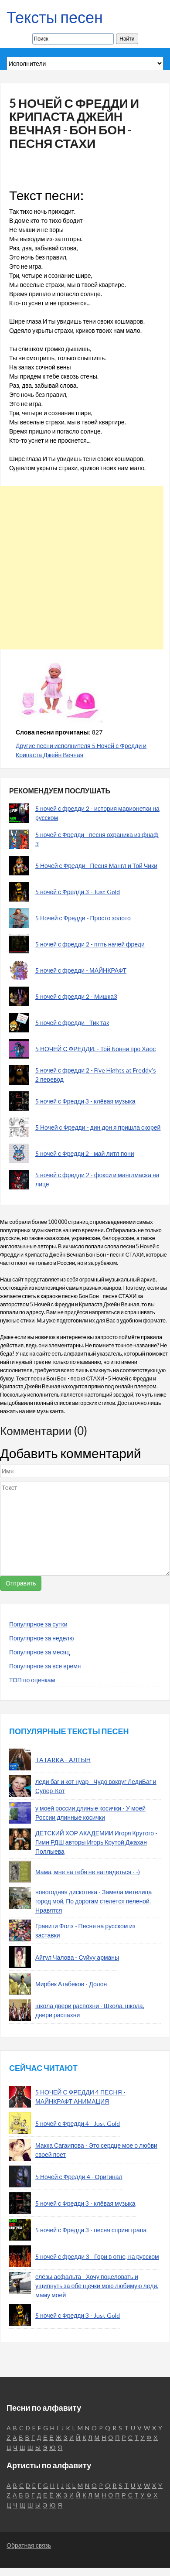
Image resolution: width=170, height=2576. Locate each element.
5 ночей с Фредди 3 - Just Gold (77, 891)
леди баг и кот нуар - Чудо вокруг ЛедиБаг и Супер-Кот (95, 1786)
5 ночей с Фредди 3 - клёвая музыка (85, 1101)
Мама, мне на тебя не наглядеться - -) (87, 1872)
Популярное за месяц (39, 1652)
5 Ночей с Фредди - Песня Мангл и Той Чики (96, 865)
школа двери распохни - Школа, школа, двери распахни (89, 2010)
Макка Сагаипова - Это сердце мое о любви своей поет (96, 2150)
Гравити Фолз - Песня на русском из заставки (85, 1930)
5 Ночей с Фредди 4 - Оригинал (78, 2176)
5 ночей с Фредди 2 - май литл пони (84, 1153)
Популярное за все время (45, 1666)
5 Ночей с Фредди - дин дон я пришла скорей (97, 1127)
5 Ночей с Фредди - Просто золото (83, 918)
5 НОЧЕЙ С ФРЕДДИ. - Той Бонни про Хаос (95, 1048)
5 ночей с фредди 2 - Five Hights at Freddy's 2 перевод (95, 1074)
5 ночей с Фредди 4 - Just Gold (77, 2123)
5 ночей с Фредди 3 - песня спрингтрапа (90, 2230)
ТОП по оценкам (32, 1680)
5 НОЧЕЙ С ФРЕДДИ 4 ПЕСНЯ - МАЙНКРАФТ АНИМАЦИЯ (80, 2096)
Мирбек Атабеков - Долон (71, 1984)
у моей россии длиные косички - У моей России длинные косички (90, 1812)
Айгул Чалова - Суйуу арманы (77, 1957)
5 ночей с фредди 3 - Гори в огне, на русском (97, 2256)
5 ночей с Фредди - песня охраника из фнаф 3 (97, 839)
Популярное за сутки (38, 1624)
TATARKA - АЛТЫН (63, 1759)
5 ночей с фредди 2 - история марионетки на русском (97, 813)
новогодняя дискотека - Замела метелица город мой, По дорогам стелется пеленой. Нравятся (93, 1901)
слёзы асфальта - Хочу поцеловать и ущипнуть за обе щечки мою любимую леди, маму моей (96, 2286)
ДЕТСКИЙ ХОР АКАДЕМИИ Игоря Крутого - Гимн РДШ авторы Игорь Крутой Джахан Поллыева (96, 1842)
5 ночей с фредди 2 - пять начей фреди (90, 944)
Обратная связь (29, 2545)
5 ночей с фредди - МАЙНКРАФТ (80, 970)
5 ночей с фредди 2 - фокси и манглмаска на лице (97, 1179)
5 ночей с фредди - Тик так (72, 1022)
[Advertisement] (81, 567)
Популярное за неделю (41, 1638)
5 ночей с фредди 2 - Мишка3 (76, 996)
